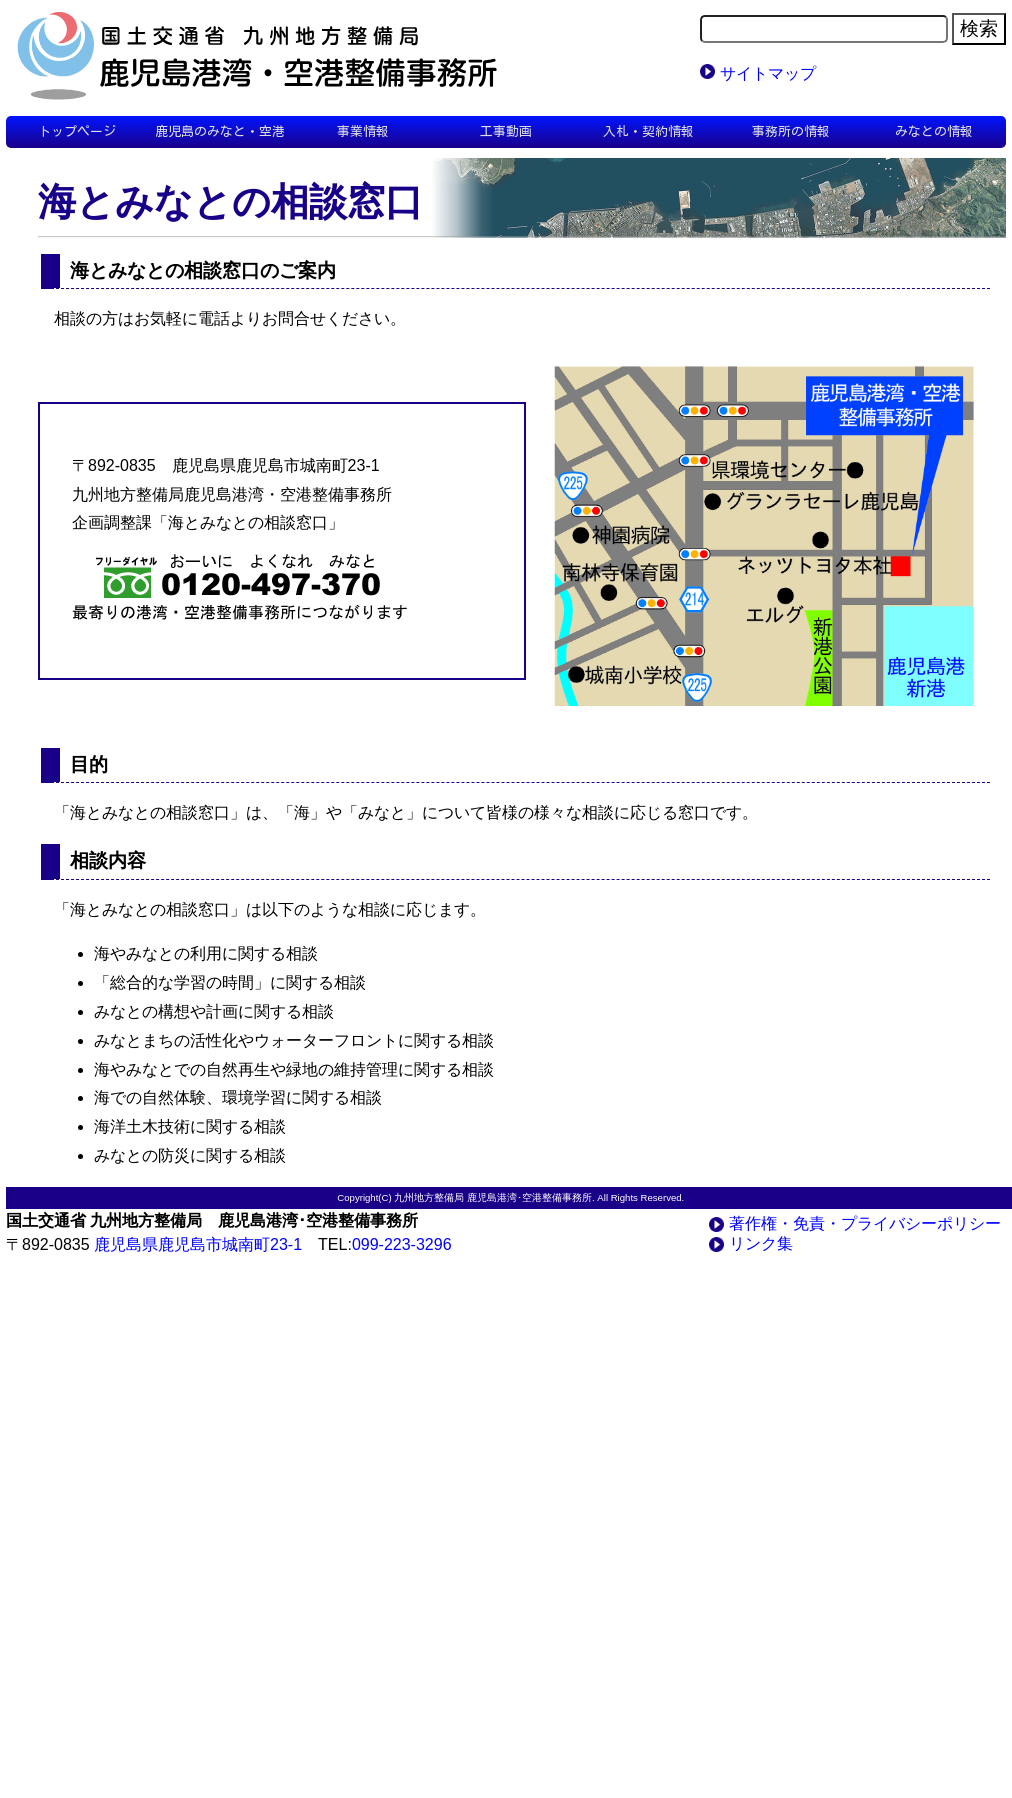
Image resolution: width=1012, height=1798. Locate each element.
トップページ (77, 131)
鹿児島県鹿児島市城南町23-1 (198, 1244)
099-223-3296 (402, 1244)
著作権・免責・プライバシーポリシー (865, 1223)
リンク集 (761, 1243)
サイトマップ (768, 73)
